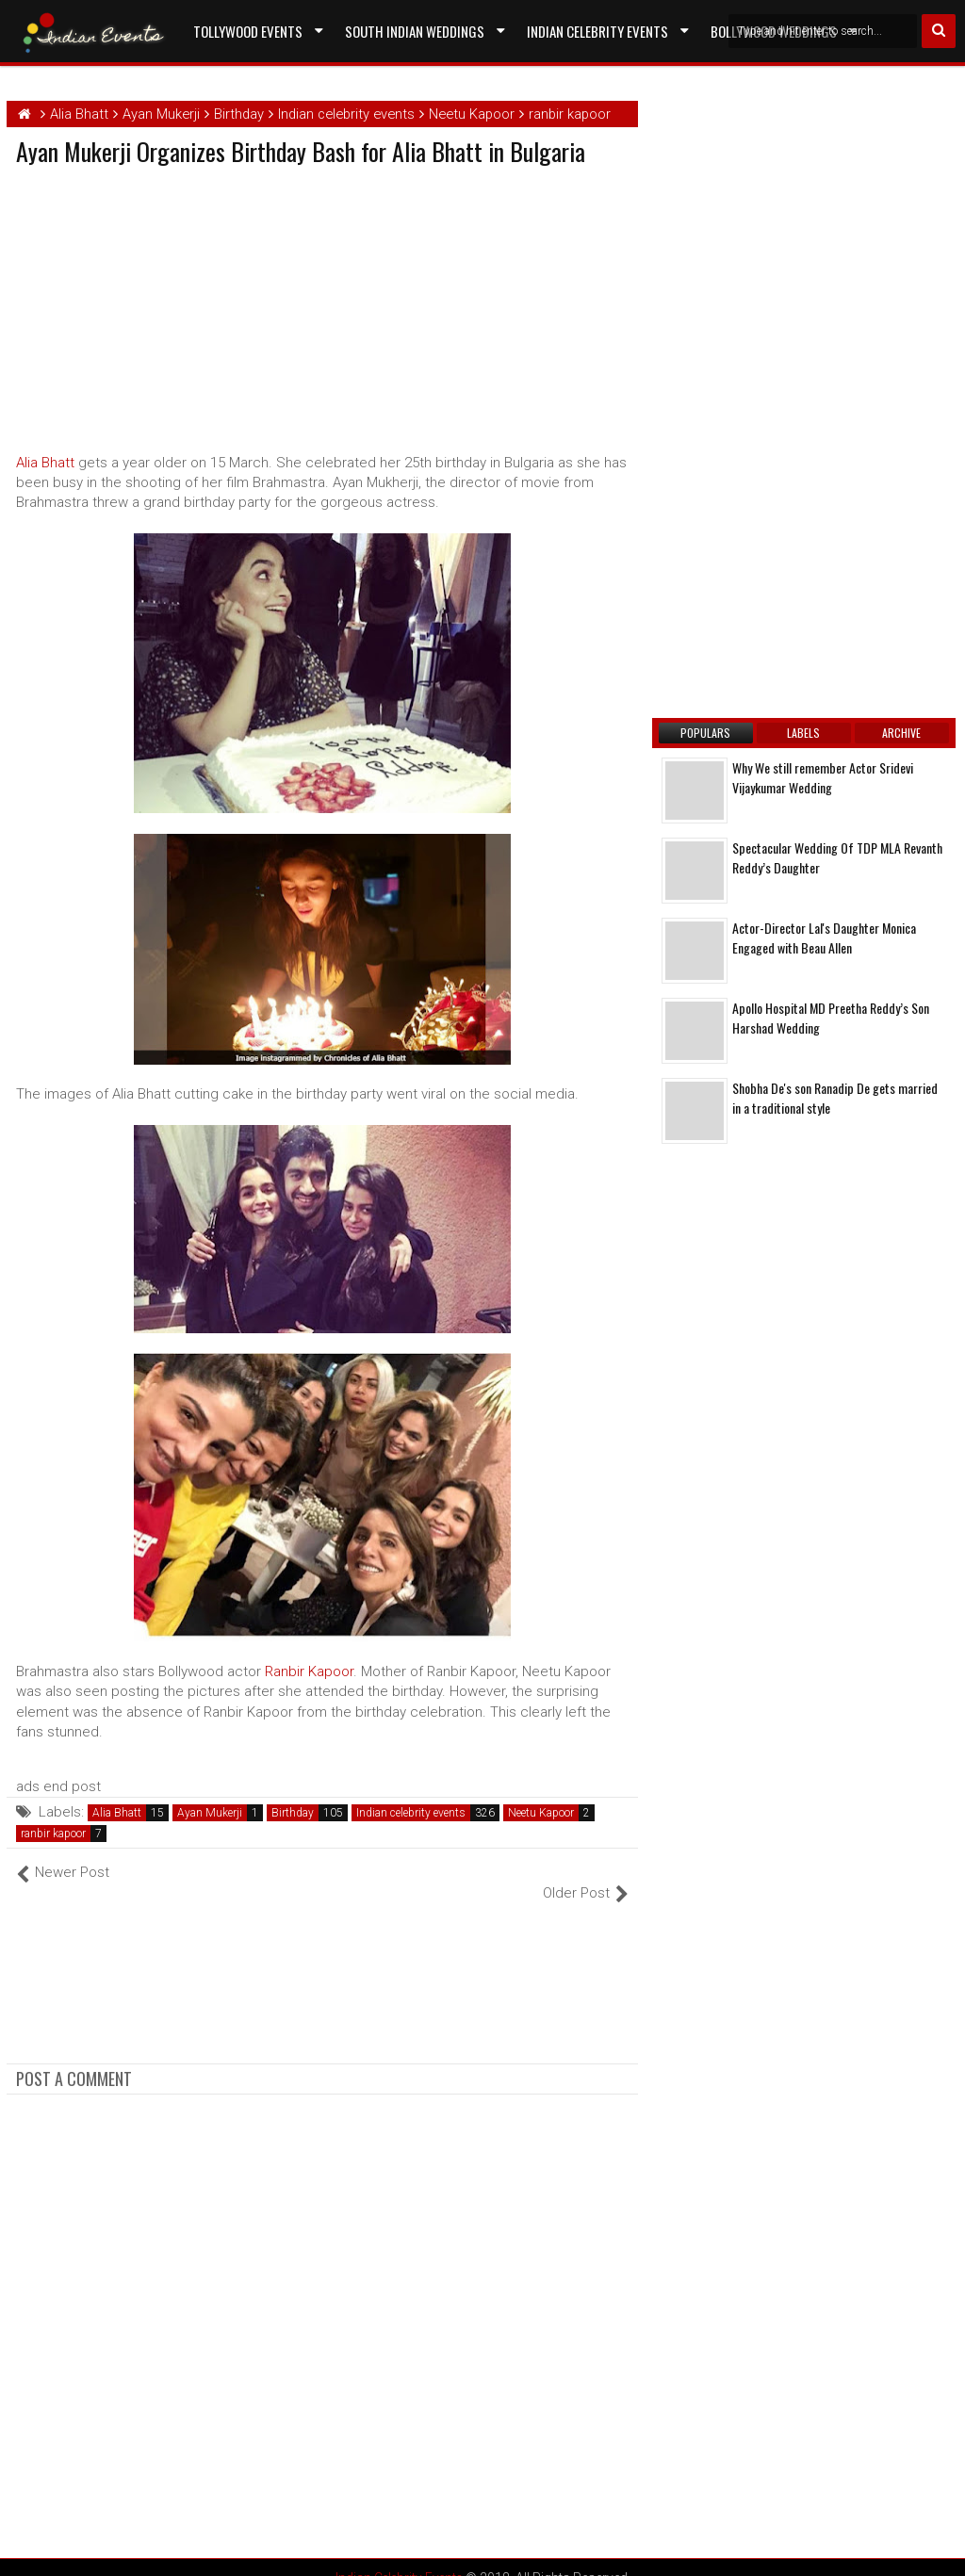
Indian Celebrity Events (597, 31)
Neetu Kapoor (541, 1812)
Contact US (227, 74)
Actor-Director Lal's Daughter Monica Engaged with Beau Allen (824, 937)
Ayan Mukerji (209, 1812)
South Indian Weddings (414, 31)
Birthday (292, 1812)
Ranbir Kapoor (309, 1671)
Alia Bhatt (45, 462)
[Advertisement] (174, 305)
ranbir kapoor (53, 1833)
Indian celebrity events (411, 1812)
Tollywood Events (248, 31)
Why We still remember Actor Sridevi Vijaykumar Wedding (822, 777)
